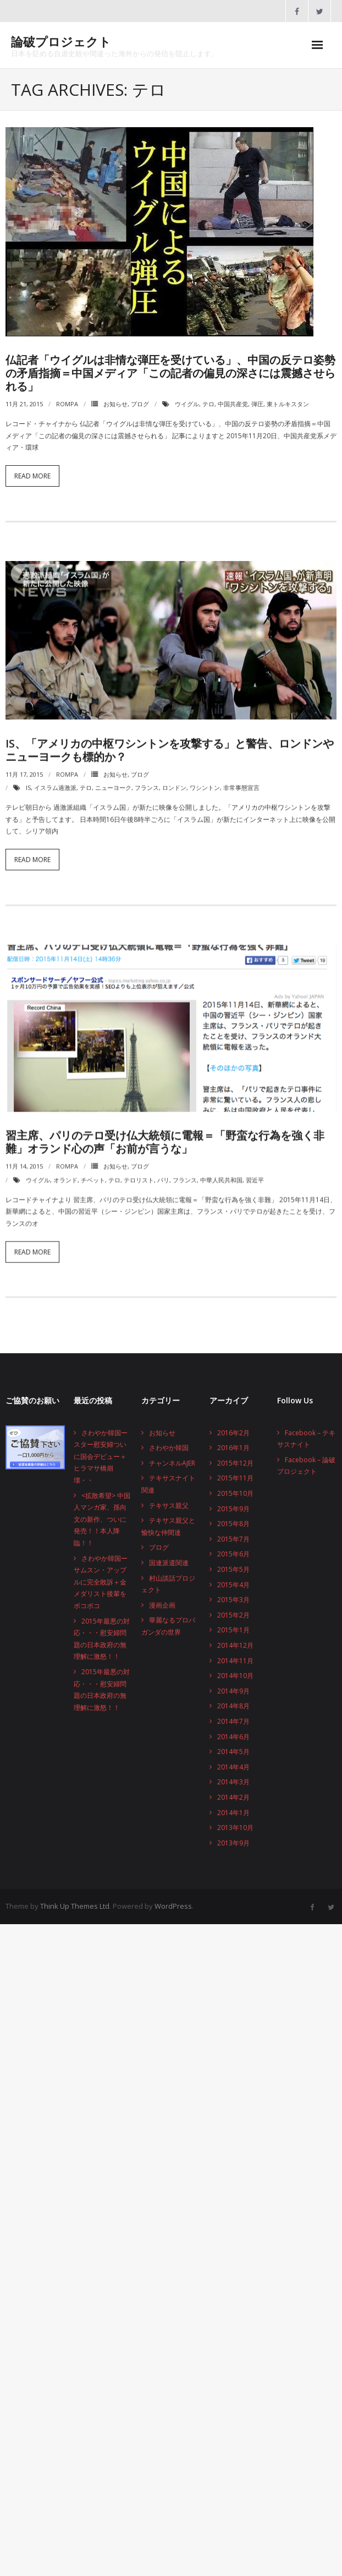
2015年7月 (233, 1539)
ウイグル (187, 404)
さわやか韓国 (169, 1447)
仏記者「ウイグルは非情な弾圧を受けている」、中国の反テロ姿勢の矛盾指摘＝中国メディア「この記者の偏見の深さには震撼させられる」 (170, 373)
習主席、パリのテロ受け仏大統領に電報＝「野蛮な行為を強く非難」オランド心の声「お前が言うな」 (164, 1135)
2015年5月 (233, 1569)
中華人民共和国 (221, 1173)
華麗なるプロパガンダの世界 (168, 1626)
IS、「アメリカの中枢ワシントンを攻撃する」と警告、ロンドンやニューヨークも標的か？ (169, 742)
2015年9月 (233, 1508)
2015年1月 (233, 1630)
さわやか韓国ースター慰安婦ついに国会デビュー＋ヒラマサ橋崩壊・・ (101, 1456)
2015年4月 (233, 1584)
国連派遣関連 (169, 1562)
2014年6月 (233, 1736)
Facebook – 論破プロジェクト (306, 1466)
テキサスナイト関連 (168, 1484)
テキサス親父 (169, 1505)
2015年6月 (233, 1554)
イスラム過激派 (55, 780)
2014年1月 (233, 1812)
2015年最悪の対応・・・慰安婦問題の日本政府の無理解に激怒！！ (102, 1639)
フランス (147, 780)
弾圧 (257, 404)
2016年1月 (233, 1447)
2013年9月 (233, 1843)
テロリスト (139, 1173)
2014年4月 (233, 1767)
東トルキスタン (288, 404)
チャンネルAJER (172, 1463)
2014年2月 (233, 1797)
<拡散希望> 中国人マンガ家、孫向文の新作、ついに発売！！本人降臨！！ (102, 1519)
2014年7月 (233, 1721)
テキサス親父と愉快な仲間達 (168, 1526)
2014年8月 (233, 1706)
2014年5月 (233, 1751)
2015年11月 (235, 1478)
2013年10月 (235, 1827)
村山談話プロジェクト (168, 1584)
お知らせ (115, 404)
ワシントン (205, 780)
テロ (208, 404)
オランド (65, 1173)
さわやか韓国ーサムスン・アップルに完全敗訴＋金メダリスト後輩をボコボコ (101, 1582)
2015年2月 (233, 1615)
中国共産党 (233, 404)
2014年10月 (235, 1675)
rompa (67, 404)
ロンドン (174, 780)
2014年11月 (235, 1660)
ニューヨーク (113, 780)
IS (28, 780)
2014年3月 (233, 1782)
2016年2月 (233, 1432)
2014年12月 (235, 1645)
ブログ (140, 404)
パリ (163, 1173)
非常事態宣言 (241, 780)
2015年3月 (233, 1599)
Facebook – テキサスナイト (306, 1439)
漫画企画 (162, 1605)
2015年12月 (235, 1463)
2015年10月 (235, 1493)
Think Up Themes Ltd (74, 1906)
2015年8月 (233, 1523)
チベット (93, 1173)
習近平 (255, 1173)
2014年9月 (233, 1691)
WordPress (173, 1906)
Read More (32, 476)
